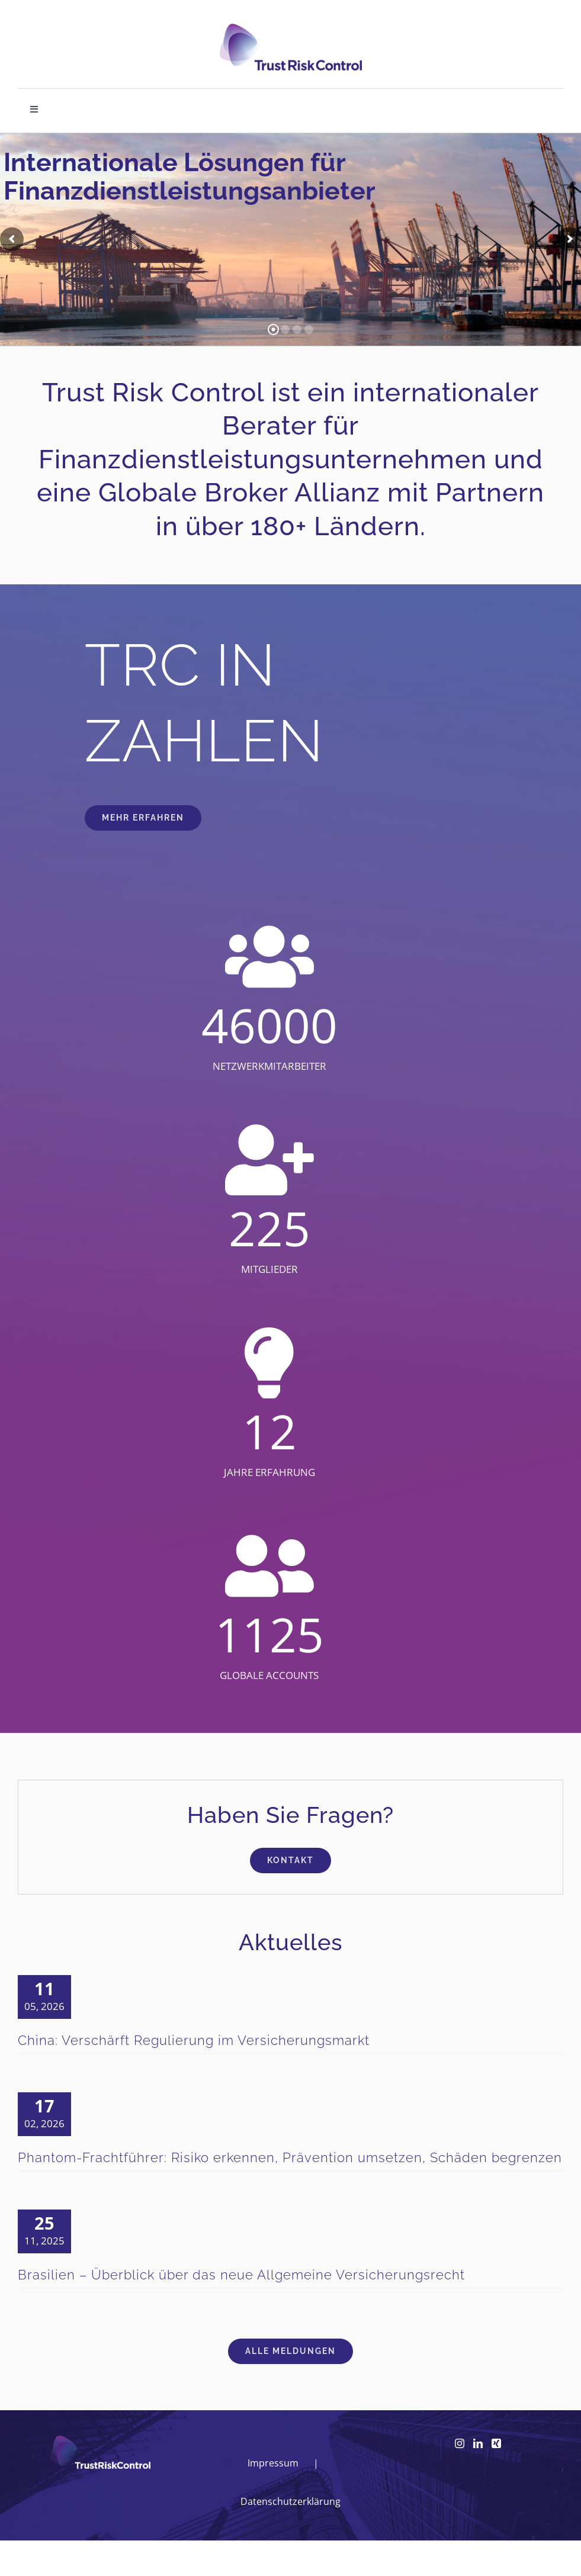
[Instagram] (459, 2443)
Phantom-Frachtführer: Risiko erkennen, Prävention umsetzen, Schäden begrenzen (290, 2157)
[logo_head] (291, 29)
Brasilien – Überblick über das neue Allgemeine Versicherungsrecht (241, 2274)
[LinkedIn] (478, 2443)
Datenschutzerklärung (290, 2501)
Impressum (273, 2462)
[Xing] (496, 2443)
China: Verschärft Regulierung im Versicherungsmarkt (194, 2040)
